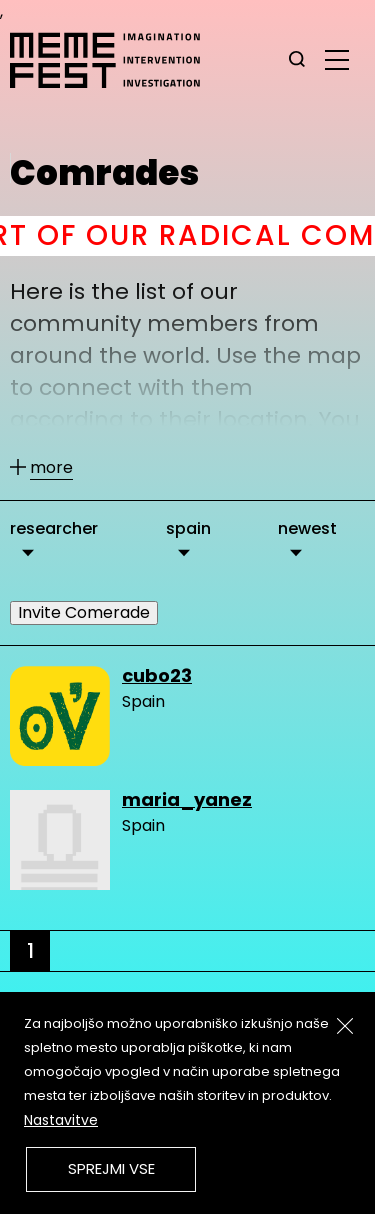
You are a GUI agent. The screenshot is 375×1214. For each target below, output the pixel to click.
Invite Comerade (84, 612)
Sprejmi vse (111, 1168)
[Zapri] (345, 1026)
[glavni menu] (337, 59)
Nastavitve (61, 1120)
